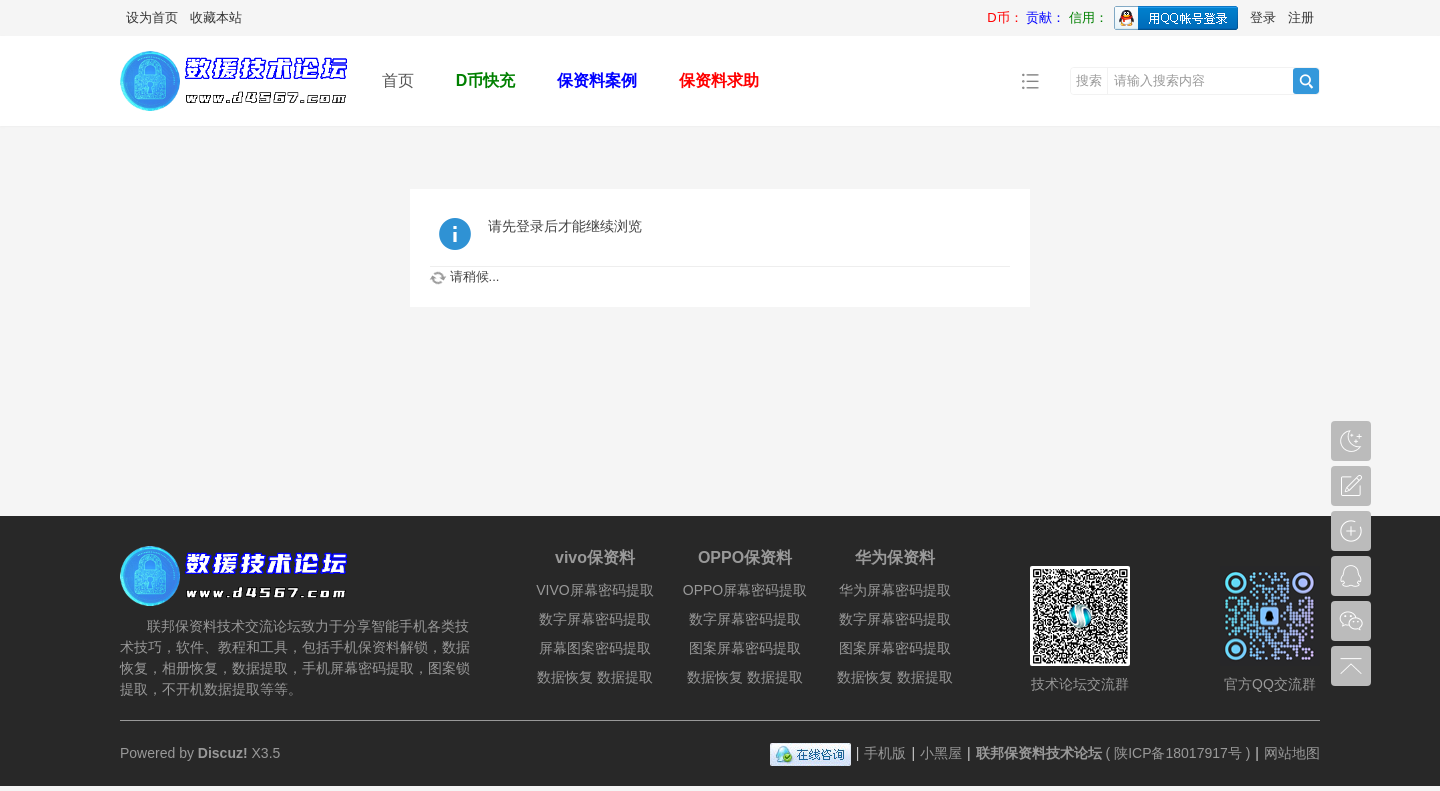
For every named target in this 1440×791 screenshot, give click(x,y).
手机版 (885, 753)
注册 (1301, 17)
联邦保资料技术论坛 (1039, 753)
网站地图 (1292, 753)
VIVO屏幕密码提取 (594, 590)
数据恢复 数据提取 (595, 677)
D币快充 (486, 80)
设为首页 (152, 17)
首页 (398, 80)
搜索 (1089, 80)
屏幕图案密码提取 (595, 648)
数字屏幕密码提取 (595, 619)
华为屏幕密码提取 (895, 590)
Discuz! (223, 753)
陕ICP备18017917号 (1178, 753)
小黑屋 (941, 753)
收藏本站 (216, 17)
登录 (1263, 17)
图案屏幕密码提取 (745, 648)
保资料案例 (597, 80)
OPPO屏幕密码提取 (745, 590)
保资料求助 (719, 80)
